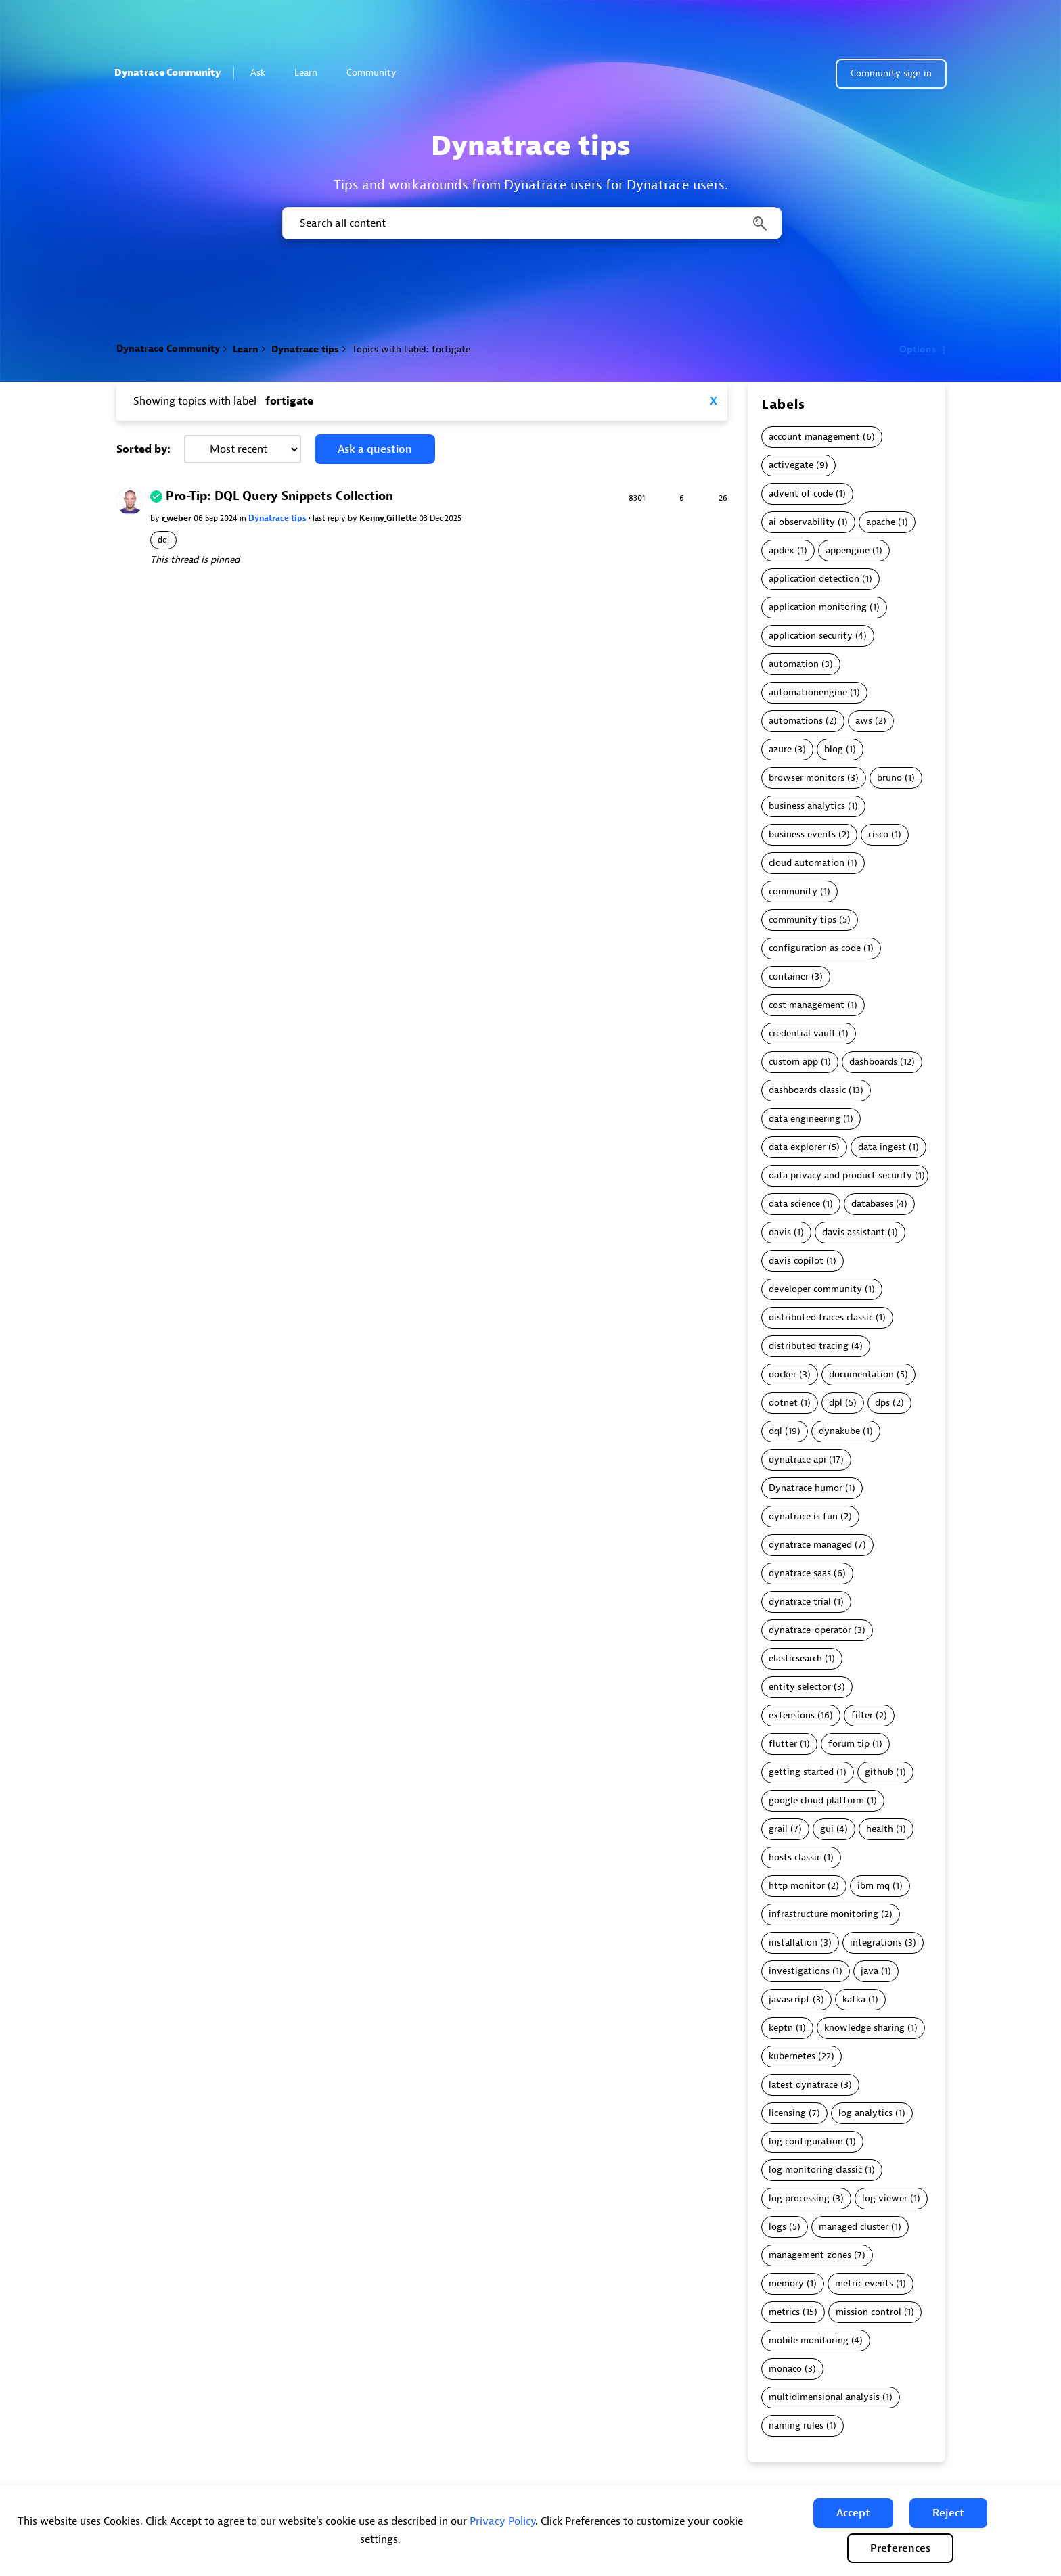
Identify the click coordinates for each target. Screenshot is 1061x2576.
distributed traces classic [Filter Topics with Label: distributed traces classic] (821, 1317)
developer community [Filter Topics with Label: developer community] (815, 1289)
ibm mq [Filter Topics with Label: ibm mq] (873, 1885)
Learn (311, 72)
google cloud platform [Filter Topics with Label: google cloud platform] (816, 1800)
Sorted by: (143, 449)
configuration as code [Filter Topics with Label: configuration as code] (815, 948)
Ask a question (375, 449)
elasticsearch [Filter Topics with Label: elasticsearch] (795, 1658)
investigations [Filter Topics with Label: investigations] (799, 1971)
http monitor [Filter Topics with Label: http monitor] (797, 1885)
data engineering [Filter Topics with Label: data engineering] (804, 1118)
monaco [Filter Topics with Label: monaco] (785, 2368)
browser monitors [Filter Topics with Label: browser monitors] (806, 777)
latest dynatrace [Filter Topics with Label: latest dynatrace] (803, 2084)
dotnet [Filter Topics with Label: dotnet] (783, 1402)
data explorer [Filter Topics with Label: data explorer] (797, 1147)
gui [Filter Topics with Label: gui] (827, 1829)
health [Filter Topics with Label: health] (879, 1829)
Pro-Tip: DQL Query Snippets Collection (279, 496)
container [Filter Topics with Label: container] (789, 976)
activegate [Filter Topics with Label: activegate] (791, 465)
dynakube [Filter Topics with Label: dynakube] (839, 1431)
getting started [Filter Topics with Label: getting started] (801, 1772)
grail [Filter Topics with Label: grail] (778, 1829)
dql (163, 539)
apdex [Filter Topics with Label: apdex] (781, 550)
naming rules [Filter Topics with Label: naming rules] (796, 2425)
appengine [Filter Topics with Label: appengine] (848, 550)
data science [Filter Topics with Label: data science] (794, 1204)
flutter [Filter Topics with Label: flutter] (783, 1743)
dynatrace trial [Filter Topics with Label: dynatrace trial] (800, 1601)
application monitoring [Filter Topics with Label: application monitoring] (818, 607)
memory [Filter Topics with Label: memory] (786, 2283)
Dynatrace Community (167, 72)
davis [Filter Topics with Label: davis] (780, 1232)
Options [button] (917, 349)
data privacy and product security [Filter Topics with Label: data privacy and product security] (840, 1175)
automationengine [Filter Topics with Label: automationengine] (808, 692)
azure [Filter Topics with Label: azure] (780, 749)
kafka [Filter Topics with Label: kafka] (853, 1999)
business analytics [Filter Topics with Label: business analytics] (807, 806)
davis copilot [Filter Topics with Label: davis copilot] (796, 1260)
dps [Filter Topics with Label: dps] (882, 1402)
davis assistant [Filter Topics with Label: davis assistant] (853, 1232)
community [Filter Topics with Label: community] (793, 891)
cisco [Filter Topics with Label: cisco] (878, 834)
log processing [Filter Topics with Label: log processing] (799, 2198)
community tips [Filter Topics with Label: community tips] (802, 919)
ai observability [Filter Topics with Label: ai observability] (802, 522)
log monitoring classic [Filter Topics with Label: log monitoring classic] (815, 2170)
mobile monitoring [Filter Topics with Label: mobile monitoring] (809, 2340)
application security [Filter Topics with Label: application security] (811, 635)
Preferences (900, 2548)
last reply (330, 518)
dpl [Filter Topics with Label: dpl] (835, 1402)
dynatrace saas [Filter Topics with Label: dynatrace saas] (800, 1573)
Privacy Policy (502, 2521)
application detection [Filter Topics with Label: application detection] (814, 578)
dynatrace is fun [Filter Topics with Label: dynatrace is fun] (803, 1516)
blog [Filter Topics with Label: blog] (833, 749)
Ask (263, 72)
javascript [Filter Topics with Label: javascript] (789, 1999)
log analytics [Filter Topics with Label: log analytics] (865, 2113)
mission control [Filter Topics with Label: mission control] (868, 2312)
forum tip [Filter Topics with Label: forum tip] (849, 1743)
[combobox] (531, 223)
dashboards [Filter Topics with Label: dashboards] (873, 1061)
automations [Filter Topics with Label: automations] (796, 721)
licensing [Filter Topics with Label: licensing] (787, 2113)
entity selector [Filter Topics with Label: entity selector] (800, 1687)
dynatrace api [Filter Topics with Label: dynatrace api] (797, 1459)
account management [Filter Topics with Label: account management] (814, 436)
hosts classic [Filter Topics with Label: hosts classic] (795, 1857)
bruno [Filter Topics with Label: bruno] (889, 777)
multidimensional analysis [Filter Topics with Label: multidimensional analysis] (824, 2397)
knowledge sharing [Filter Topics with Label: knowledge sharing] (864, 2027)
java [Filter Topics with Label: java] (869, 1971)
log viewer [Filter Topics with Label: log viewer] (884, 2198)
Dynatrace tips (305, 349)
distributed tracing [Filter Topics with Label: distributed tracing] (809, 1346)
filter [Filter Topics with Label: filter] (862, 1715)
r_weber (178, 518)
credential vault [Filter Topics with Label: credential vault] (802, 1033)
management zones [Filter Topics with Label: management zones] (810, 2255)
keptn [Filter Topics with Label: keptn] (781, 2027)
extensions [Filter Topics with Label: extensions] (792, 1715)
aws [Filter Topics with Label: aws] (863, 721)
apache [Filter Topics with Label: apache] (880, 522)
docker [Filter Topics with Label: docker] (782, 1374)
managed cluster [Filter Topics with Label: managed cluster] (853, 2226)
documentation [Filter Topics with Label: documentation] (861, 1374)
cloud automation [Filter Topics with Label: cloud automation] (806, 863)
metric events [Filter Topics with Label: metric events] (864, 2283)
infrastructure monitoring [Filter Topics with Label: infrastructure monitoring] (823, 1914)
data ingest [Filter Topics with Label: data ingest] (882, 1147)
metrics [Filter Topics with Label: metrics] (784, 2312)
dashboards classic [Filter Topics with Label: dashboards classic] (807, 1090)
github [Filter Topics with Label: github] (879, 1772)
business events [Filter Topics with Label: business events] (802, 834)
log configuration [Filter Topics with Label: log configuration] (806, 2141)
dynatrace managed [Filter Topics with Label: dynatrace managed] (810, 1544)
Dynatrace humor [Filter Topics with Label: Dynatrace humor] (805, 1488)
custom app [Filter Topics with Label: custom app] (793, 1061)
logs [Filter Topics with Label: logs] (777, 2226)
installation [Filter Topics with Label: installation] (793, 1942)
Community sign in (891, 73)
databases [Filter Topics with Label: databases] (872, 1204)
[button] (853, 2513)
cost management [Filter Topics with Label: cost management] (806, 1005)
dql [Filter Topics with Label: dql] (775, 1431)
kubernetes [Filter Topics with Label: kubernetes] (792, 2056)
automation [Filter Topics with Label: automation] (794, 664)
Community (377, 72)
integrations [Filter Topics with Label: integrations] (876, 1942)
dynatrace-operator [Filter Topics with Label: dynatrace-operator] (810, 1630)
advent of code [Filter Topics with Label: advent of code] (801, 493)
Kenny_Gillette (389, 518)
